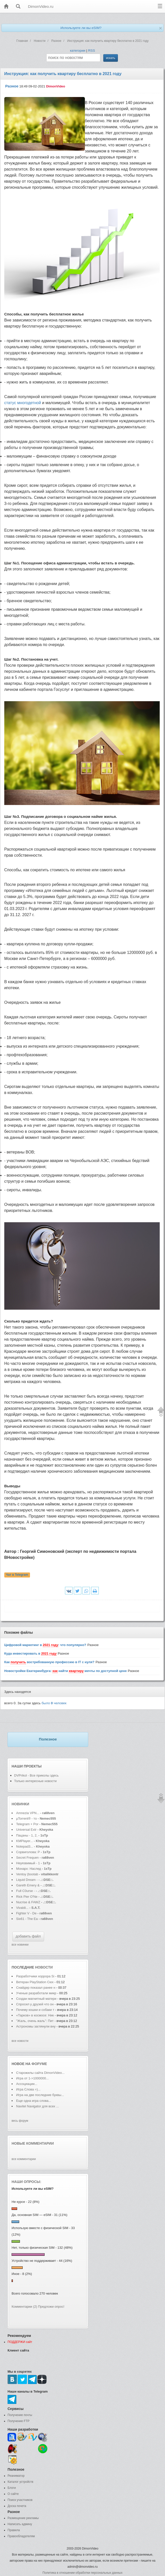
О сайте (13, 2494)
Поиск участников (20, 2500)
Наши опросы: (26, 2182)
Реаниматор (16, 2475)
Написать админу (20, 2524)
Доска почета (17, 2506)
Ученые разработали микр (36, 1993)
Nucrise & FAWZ (28, 1902)
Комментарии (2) (24, 2306)
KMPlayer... (24, 1841)
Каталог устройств (20, 2482)
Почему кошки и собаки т (35, 2010)
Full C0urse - (26, 1891)
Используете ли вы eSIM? (81, 28)
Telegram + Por (27, 1824)
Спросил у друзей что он (35, 2004)
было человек (54, 1703)
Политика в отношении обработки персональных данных (82, 2572)
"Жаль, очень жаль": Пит (35, 2021)
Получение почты (20, 2415)
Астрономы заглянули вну (36, 2026)
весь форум (20, 2120)
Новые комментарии (33, 2143)
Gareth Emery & (28, 1885)
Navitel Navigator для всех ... (37, 2106)
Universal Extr (26, 1829)
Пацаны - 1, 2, (27, 1835)
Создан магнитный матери (36, 1999)
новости (44, 1967)
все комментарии (24, 2159)
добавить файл (28, 1936)
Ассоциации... (26, 2084)
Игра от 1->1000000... (32, 2078)
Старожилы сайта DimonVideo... (40, 2073)
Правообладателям (21, 2536)
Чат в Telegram (17, 1575)
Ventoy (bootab (27, 1874)
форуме (39, 2064)
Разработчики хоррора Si (35, 1976)
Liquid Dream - (27, 1880)
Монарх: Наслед (28, 1869)
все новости (20, 2041)
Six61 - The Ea (27, 1919)
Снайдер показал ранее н (35, 1987)
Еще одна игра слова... (33, 2101)
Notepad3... (24, 1846)
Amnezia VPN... (27, 1813)
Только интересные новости (35, 1781)
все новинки (20, 1944)
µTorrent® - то (26, 1818)
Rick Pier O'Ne (27, 1896)
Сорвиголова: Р (28, 1852)
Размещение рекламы (23, 2518)
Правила (14, 2530)
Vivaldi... (22, 1908)
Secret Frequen (27, 1857)
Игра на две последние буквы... (40, 2095)
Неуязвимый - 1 (28, 1863)
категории (77, 50)
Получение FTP (18, 2421)
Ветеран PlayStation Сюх (35, 1982)
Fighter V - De (26, 1913)
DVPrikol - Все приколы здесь (36, 1775)
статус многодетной (22, 403)
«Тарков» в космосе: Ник (35, 2015)
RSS (91, 50)
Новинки (20, 1804)
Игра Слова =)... (28, 2089)
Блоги (12, 2488)
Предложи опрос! (51, 2306)
